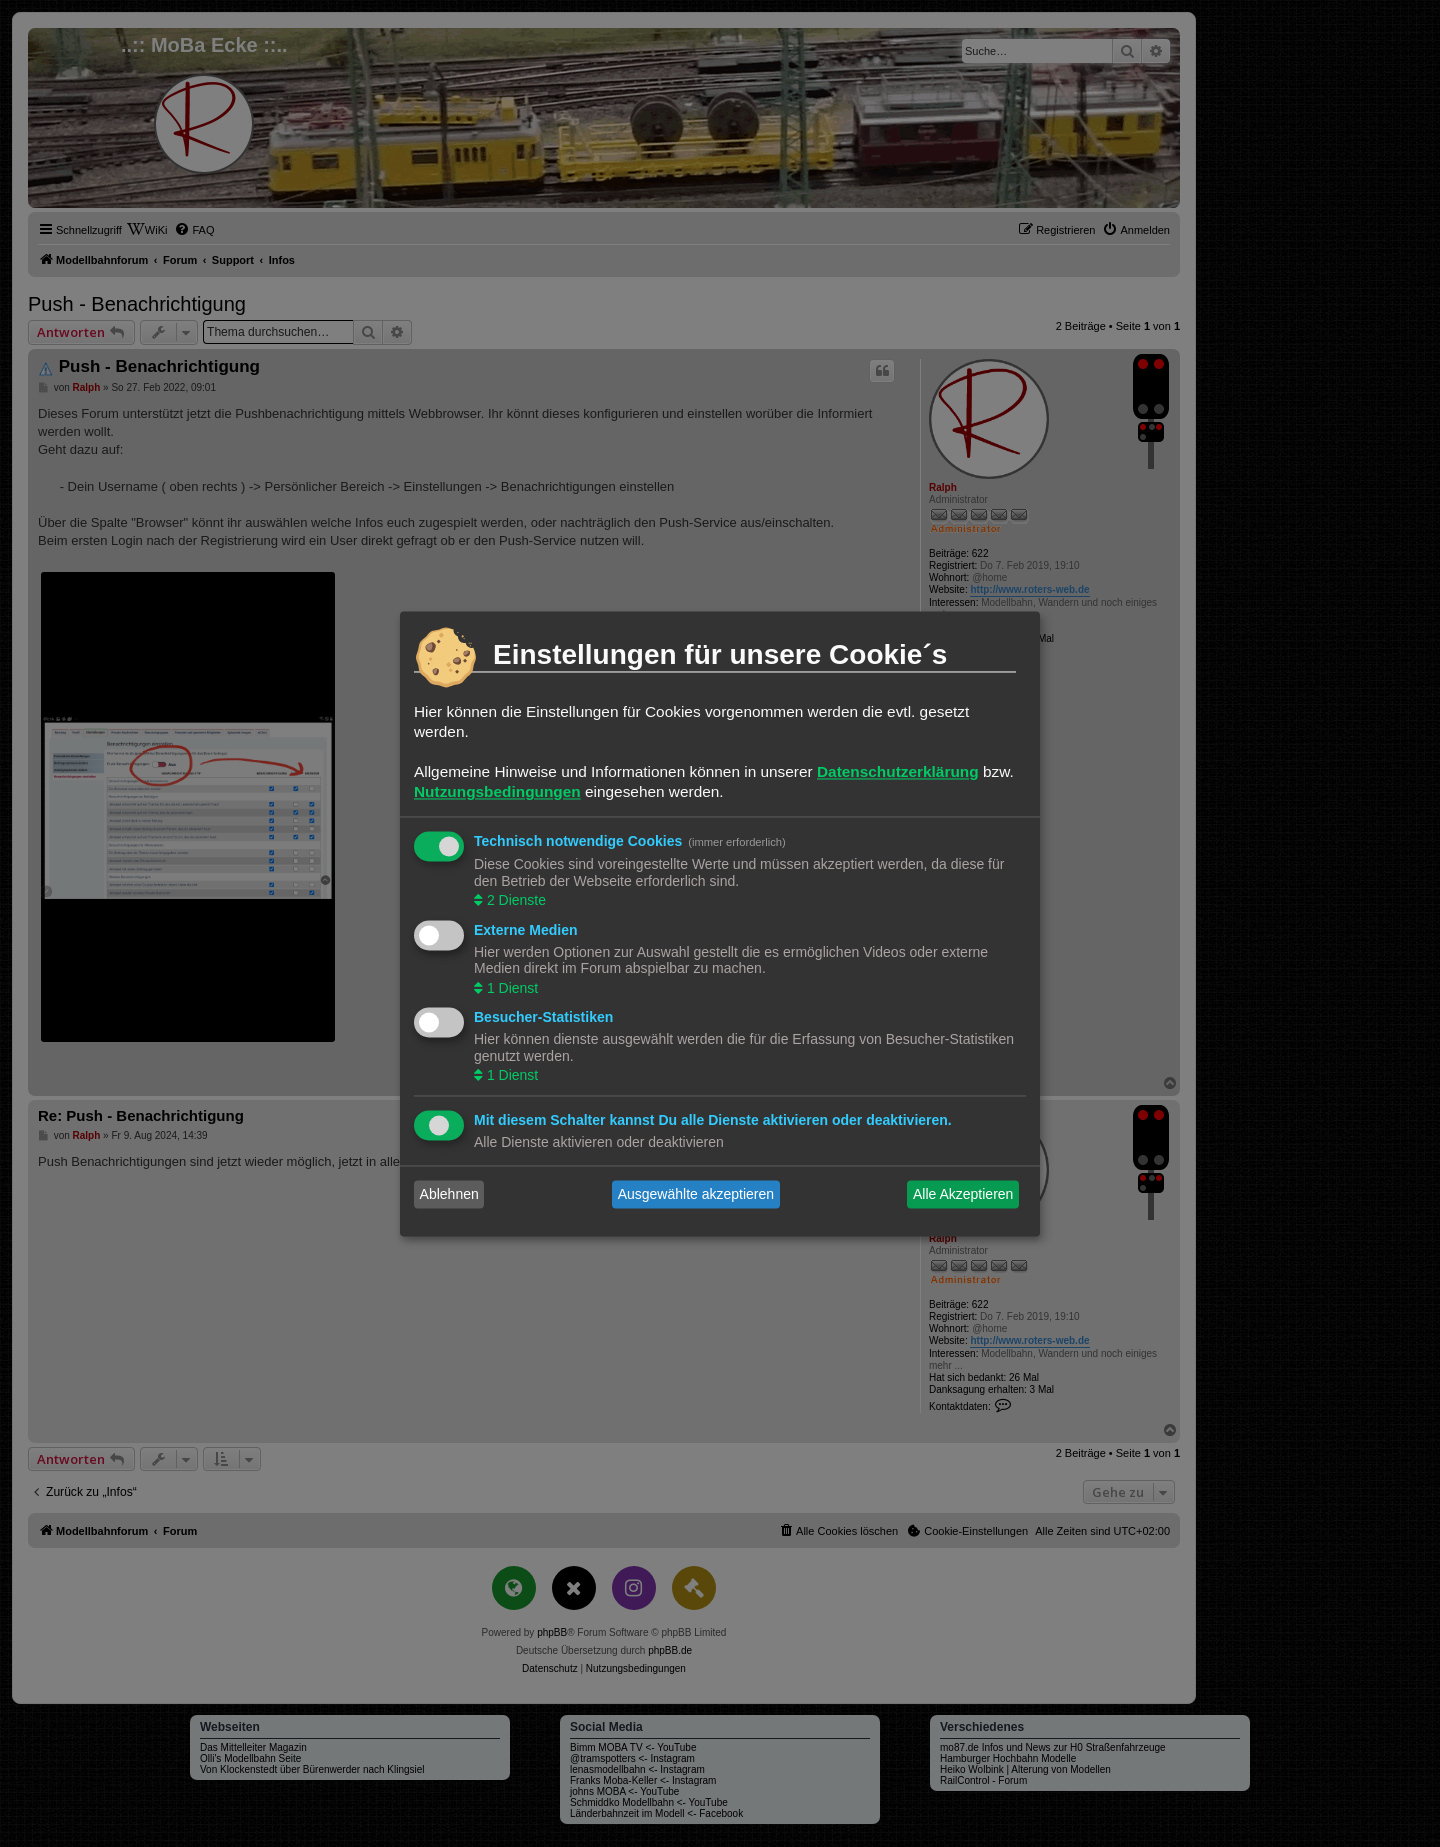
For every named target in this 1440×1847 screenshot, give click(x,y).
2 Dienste (514, 901)
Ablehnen (449, 1194)
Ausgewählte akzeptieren (696, 1194)
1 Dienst (510, 988)
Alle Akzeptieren (963, 1194)
